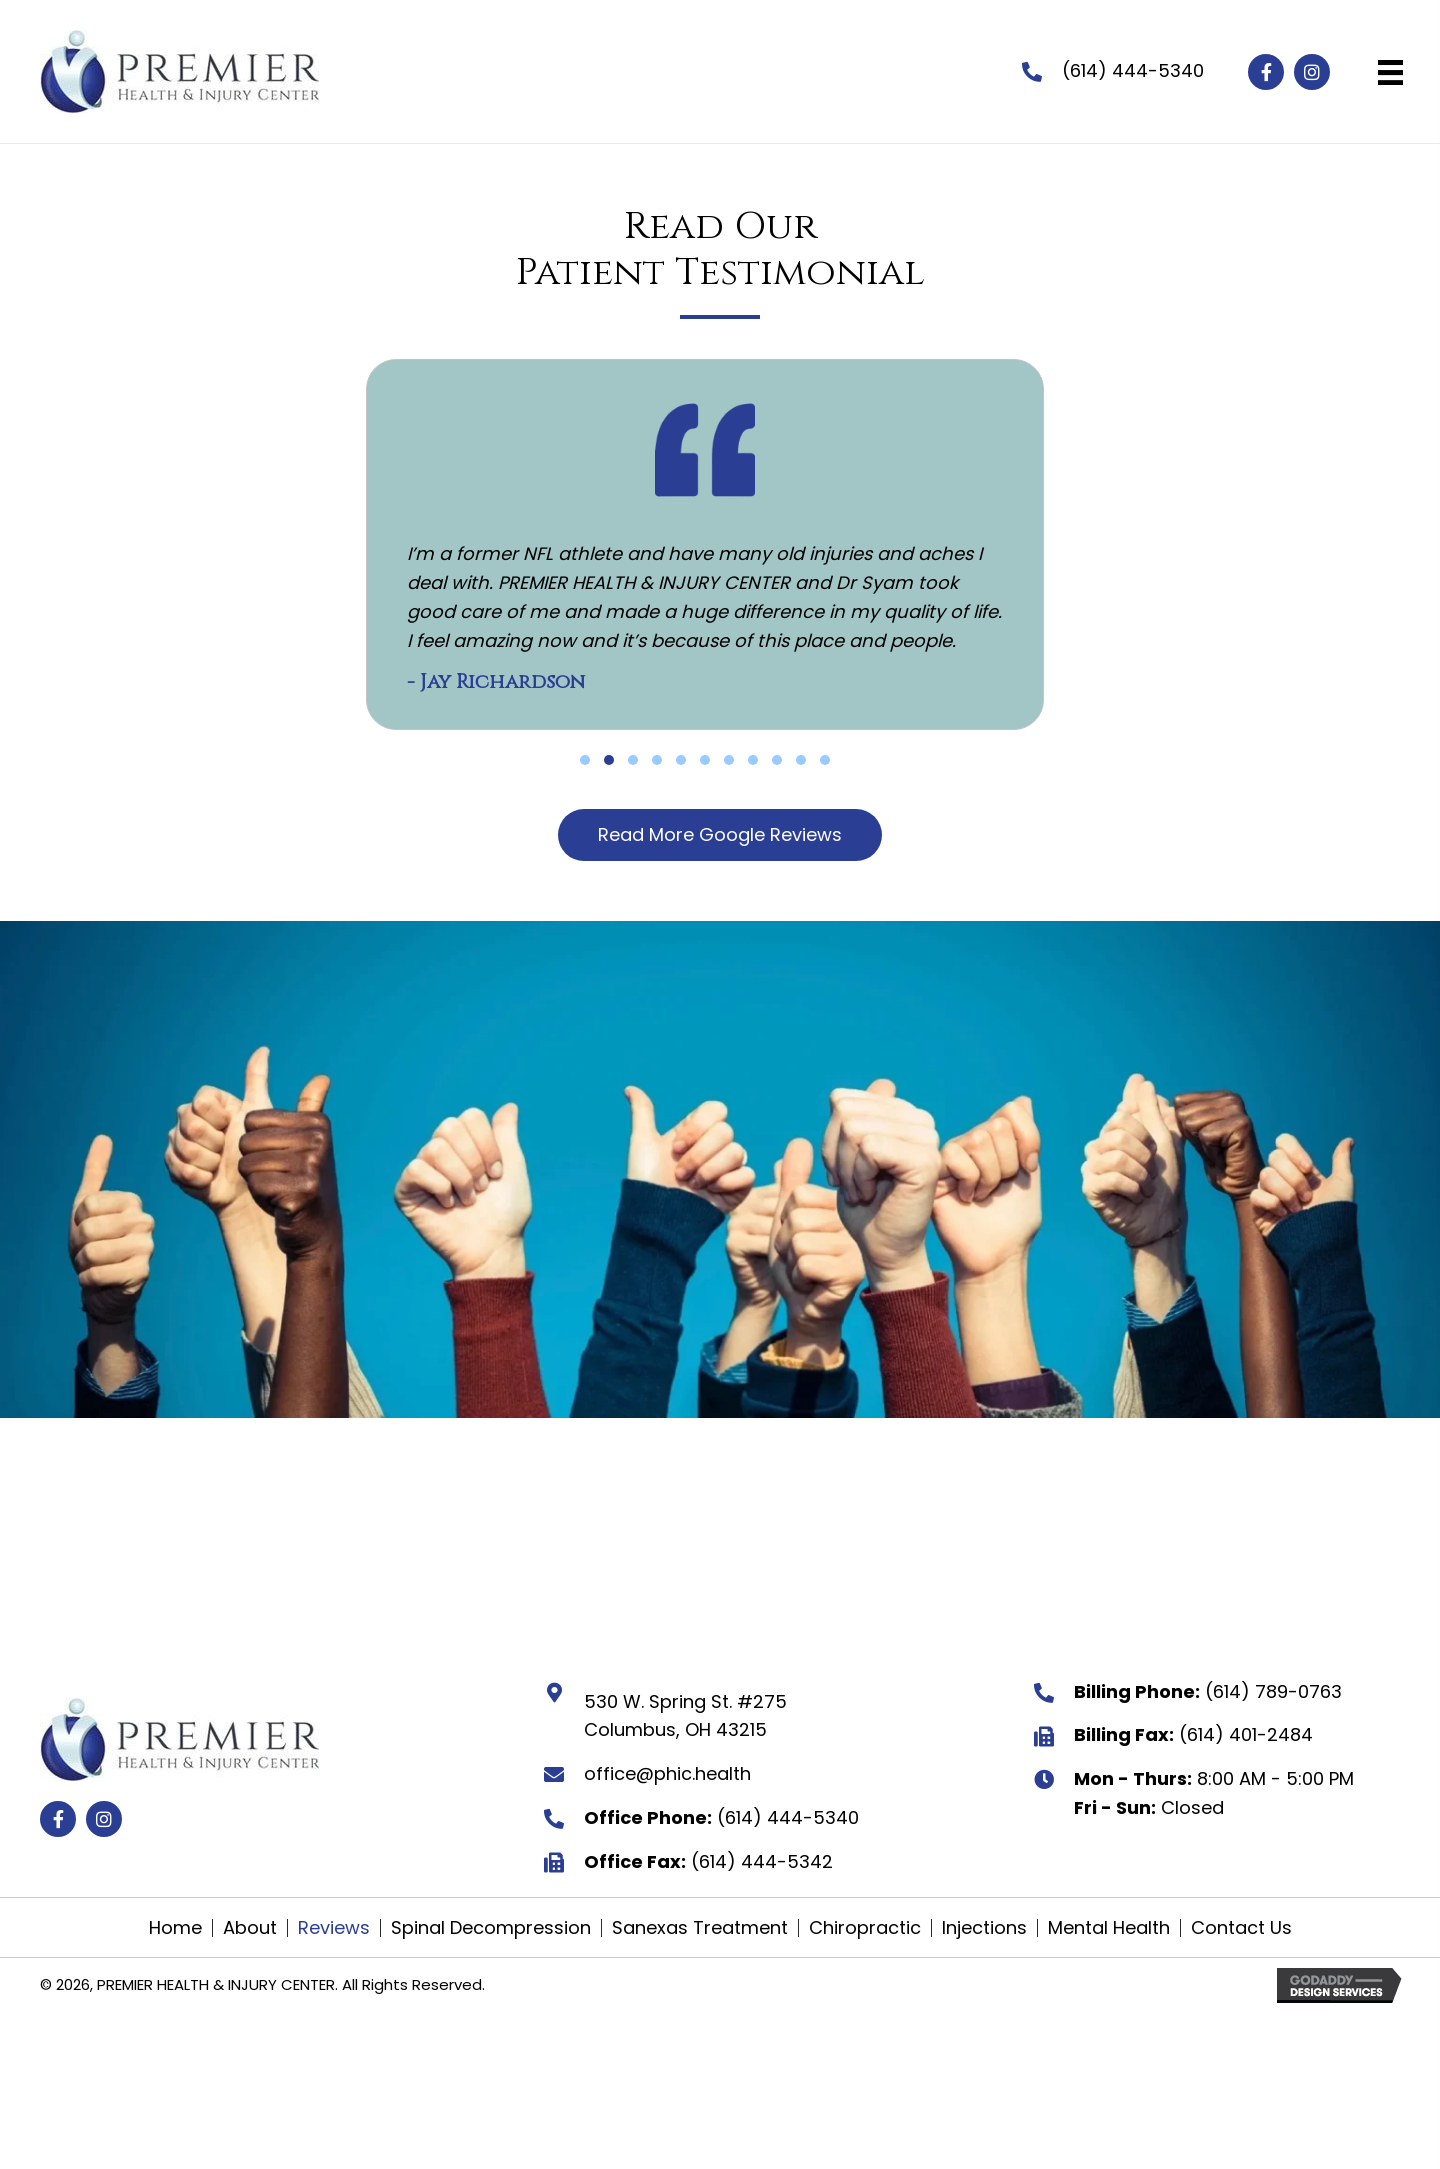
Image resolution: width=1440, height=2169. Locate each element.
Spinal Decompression (491, 1928)
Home (175, 1928)
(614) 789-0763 (1273, 1691)
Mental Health (1109, 1928)
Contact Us (1241, 1928)
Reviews (334, 1928)
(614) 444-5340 (1133, 70)
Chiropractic (865, 1928)
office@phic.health (667, 1773)
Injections (984, 1928)
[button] (1266, 72)
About (250, 1928)
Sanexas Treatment (700, 1928)
